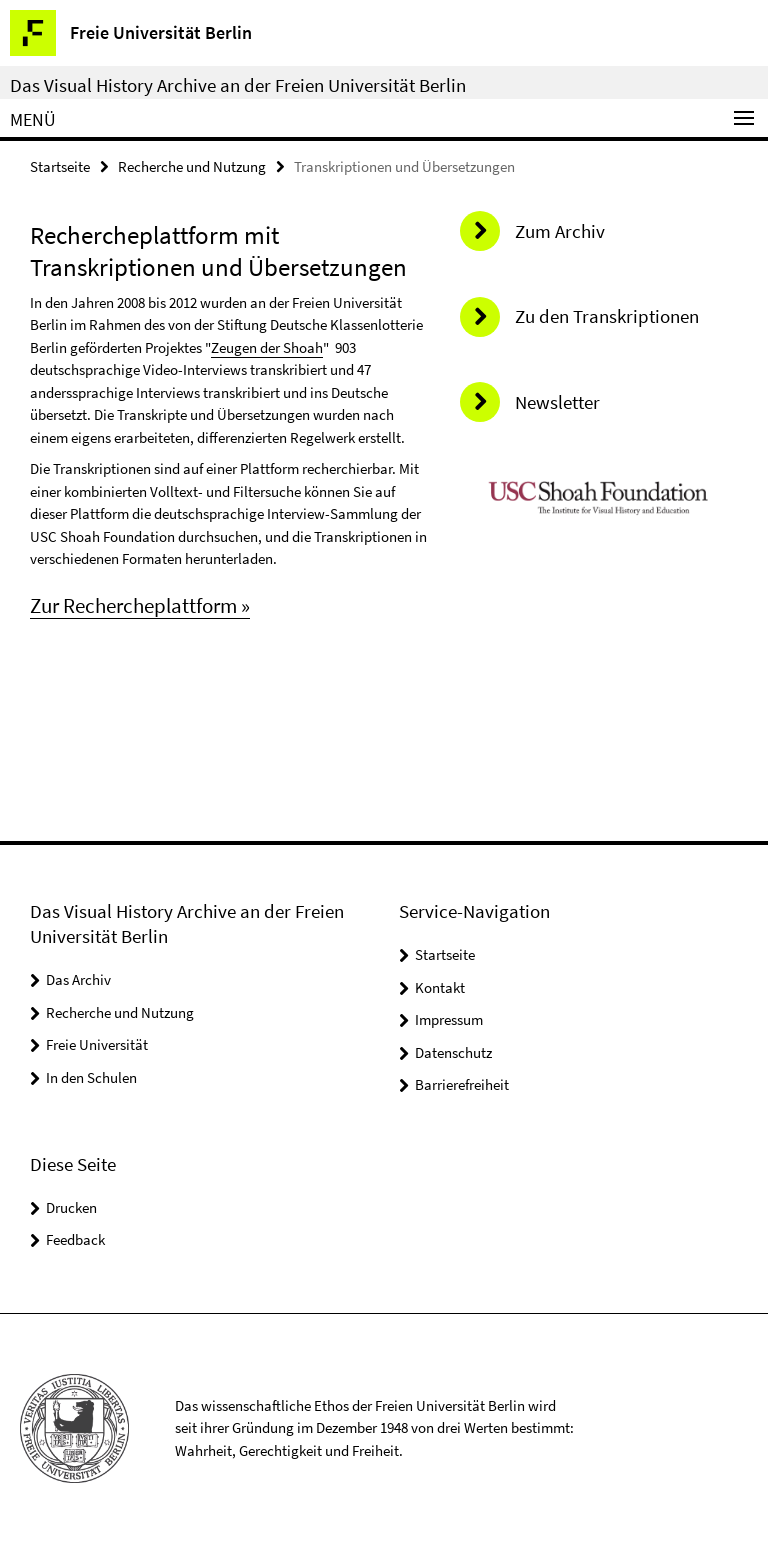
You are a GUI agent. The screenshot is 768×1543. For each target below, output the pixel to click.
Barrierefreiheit (462, 1084)
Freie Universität (97, 1044)
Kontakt (440, 987)
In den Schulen (91, 1077)
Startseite (60, 166)
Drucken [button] (71, 1207)
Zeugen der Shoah (267, 347)
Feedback (75, 1239)
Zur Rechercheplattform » (140, 605)
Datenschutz (453, 1052)
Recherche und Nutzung (192, 166)
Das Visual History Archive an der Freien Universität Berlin (238, 85)
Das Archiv (78, 979)
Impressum (449, 1019)
